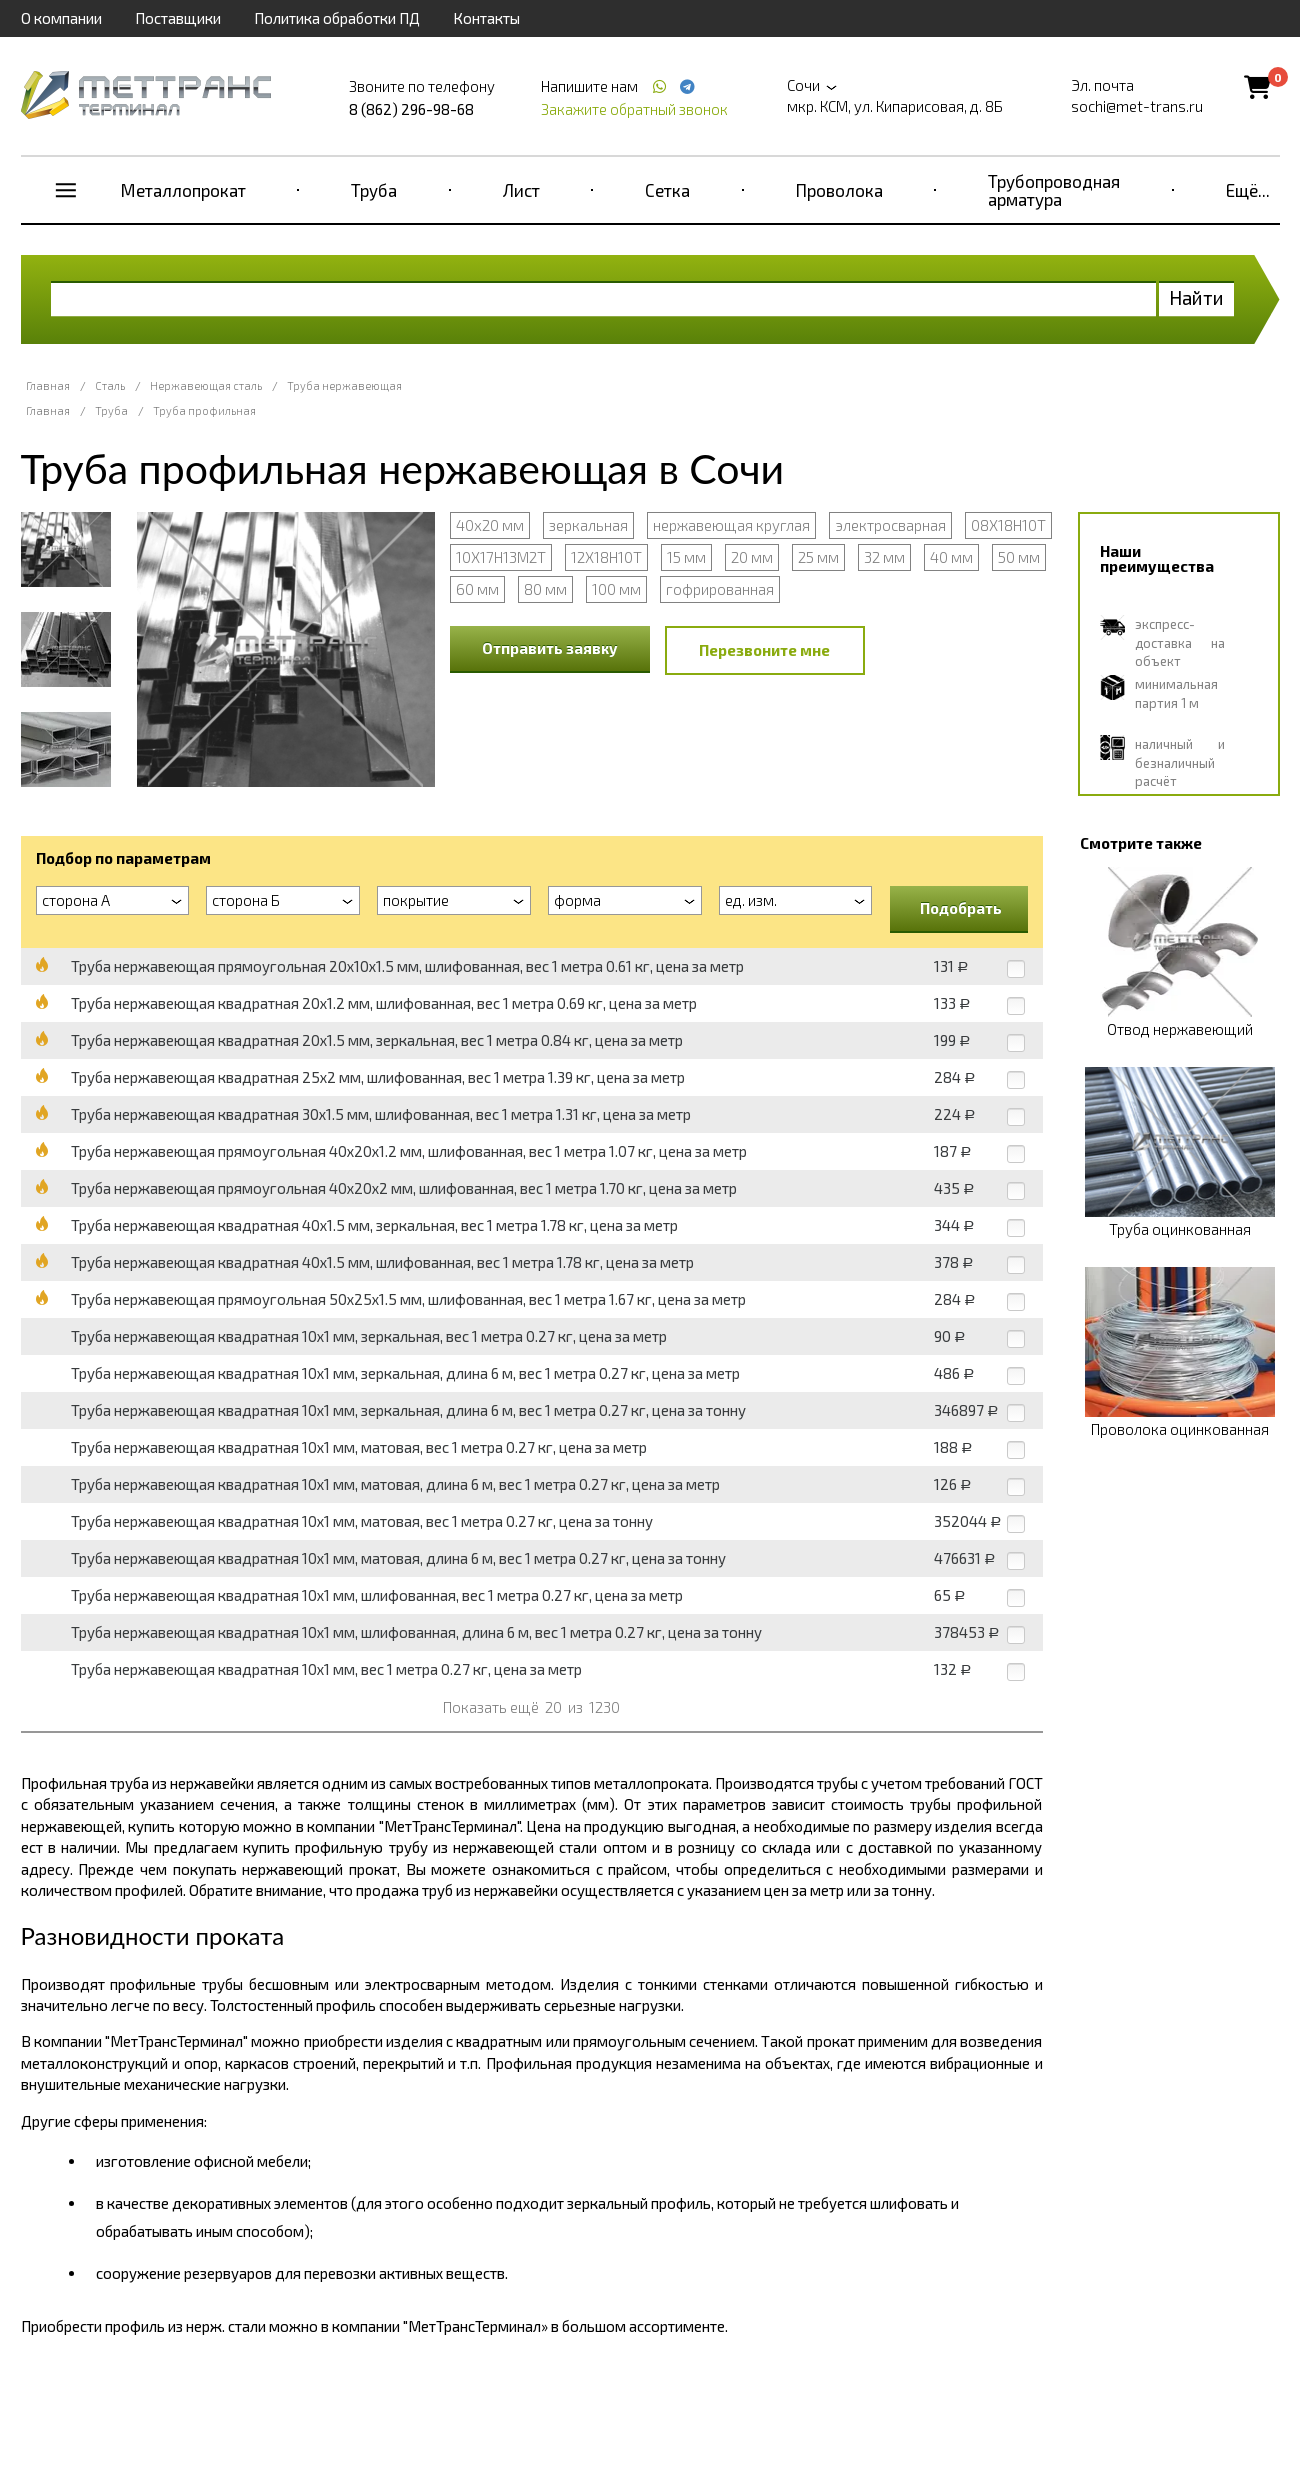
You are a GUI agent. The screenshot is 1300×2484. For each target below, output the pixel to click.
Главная (48, 385)
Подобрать (961, 908)
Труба (374, 190)
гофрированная (720, 589)
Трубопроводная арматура (1054, 190)
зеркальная (588, 525)
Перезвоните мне (764, 650)
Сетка (667, 190)
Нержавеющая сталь (206, 385)
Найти (1196, 297)
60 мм (477, 589)
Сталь (110, 385)
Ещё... (1248, 190)
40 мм (951, 557)
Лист (521, 190)
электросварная (890, 525)
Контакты (486, 18)
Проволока (839, 190)
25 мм (818, 557)
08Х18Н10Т (1008, 525)
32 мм (884, 557)
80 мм (545, 589)
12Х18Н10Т (606, 557)
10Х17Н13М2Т (501, 557)
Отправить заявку (550, 648)
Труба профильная (204, 410)
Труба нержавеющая (344, 385)
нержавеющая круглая (731, 525)
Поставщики (178, 18)
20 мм (752, 557)
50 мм (1019, 557)
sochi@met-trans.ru (1137, 106)
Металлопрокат (183, 190)
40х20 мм (490, 525)
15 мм (686, 557)
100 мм (616, 589)
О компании (61, 18)
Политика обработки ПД (337, 18)
